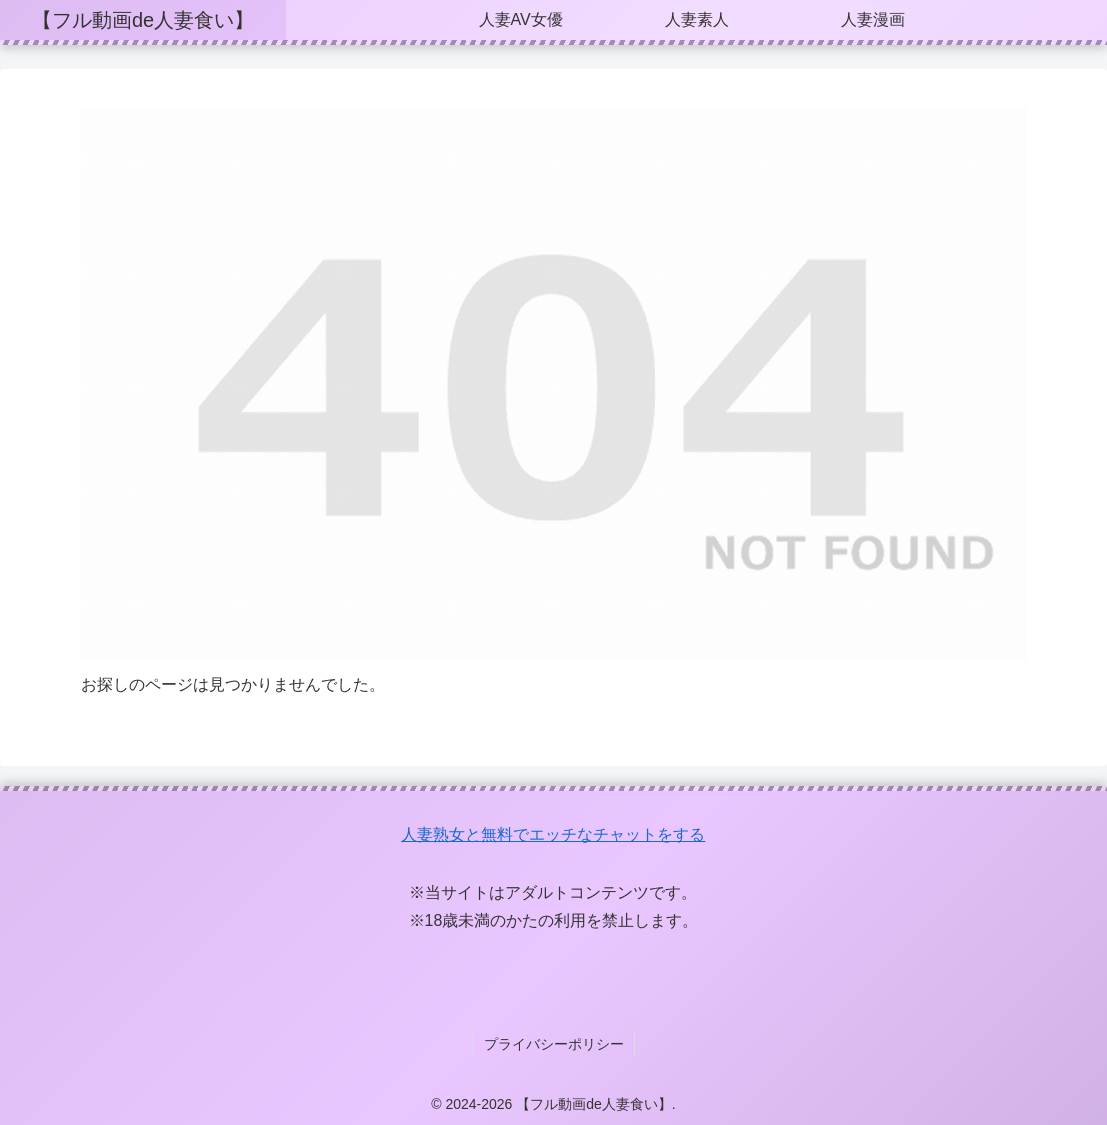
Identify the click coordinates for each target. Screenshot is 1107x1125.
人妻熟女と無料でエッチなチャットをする (553, 834)
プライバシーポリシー (554, 1044)
